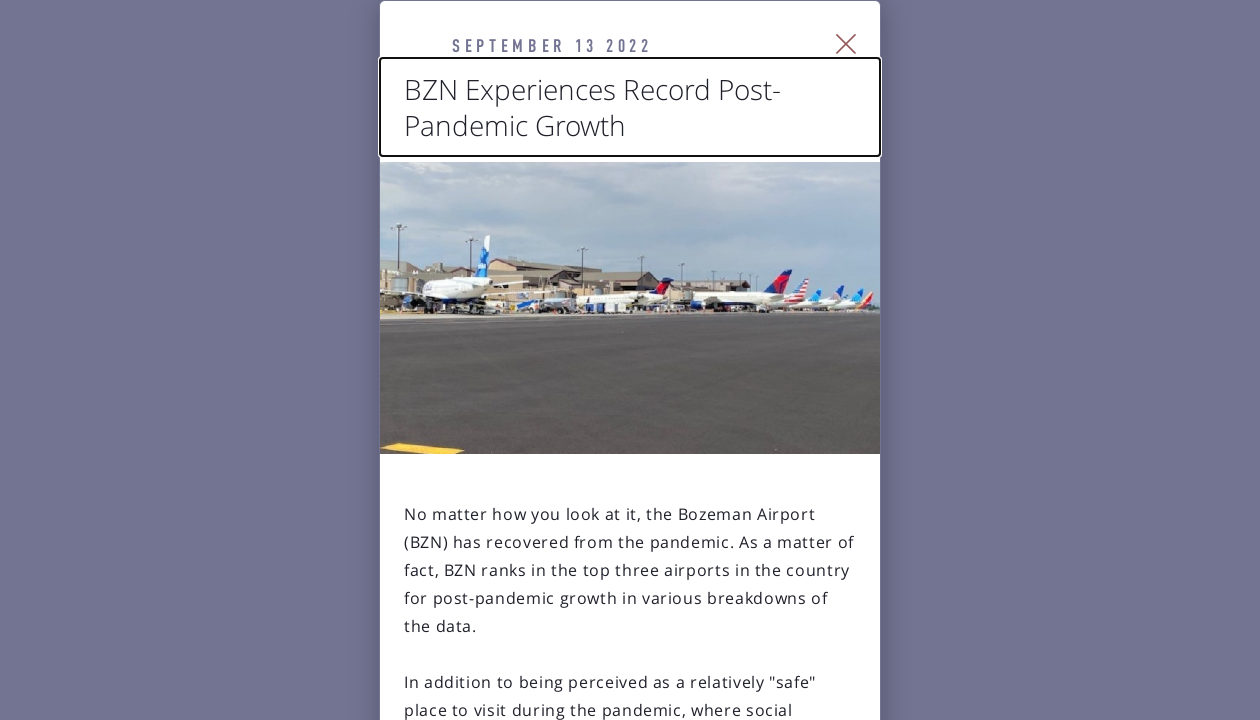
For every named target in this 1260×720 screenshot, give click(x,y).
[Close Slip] (1075, 70)
